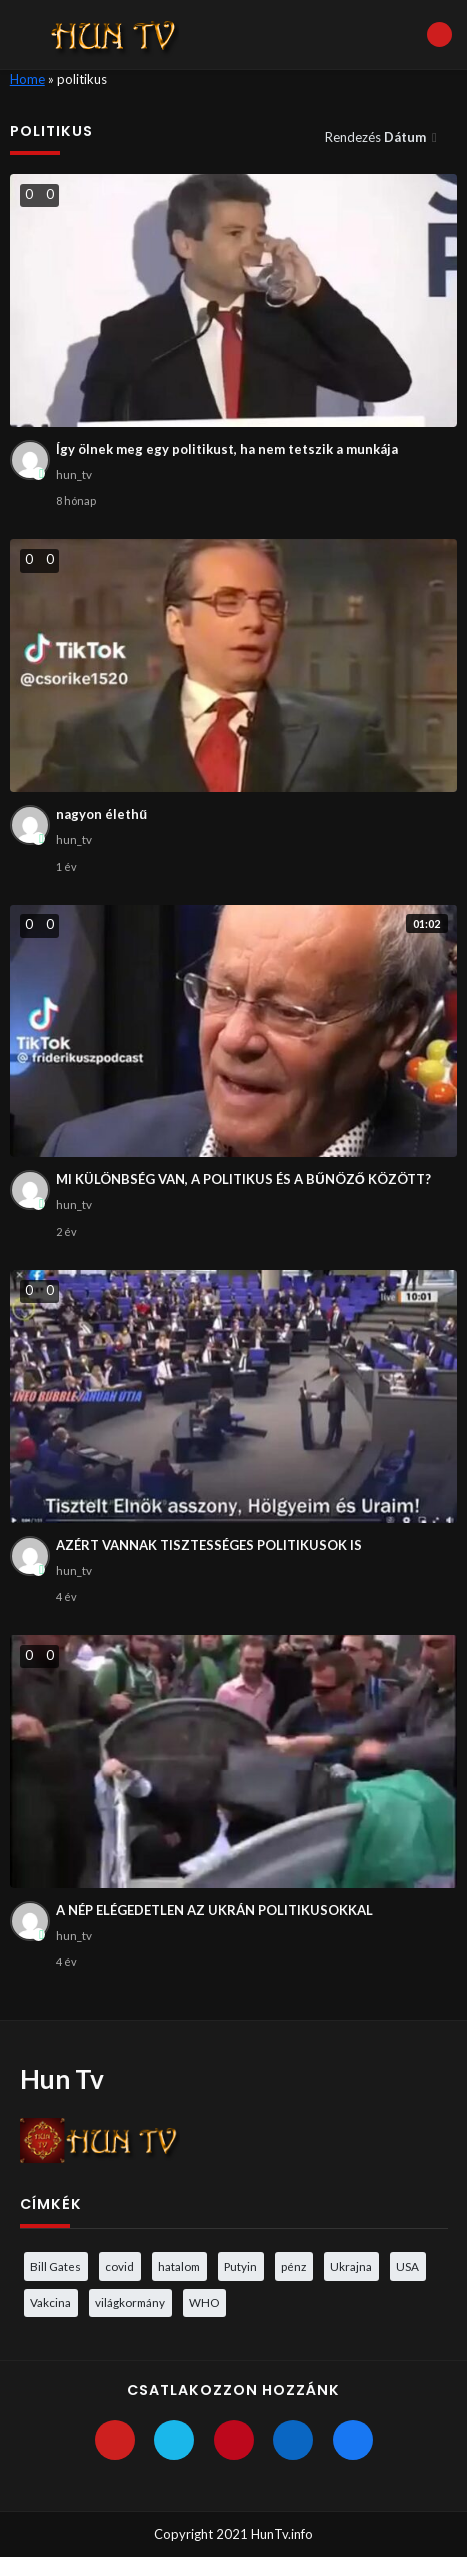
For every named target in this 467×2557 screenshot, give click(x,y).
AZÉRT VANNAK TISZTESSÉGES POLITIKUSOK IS (209, 1545)
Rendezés (377, 137)
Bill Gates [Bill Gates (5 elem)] (55, 2266)
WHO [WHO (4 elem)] (204, 2302)
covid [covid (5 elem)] (119, 2266)
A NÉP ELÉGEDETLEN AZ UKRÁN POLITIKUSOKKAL (214, 1910)
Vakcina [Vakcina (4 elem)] (50, 2302)
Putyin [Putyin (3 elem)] (240, 2266)
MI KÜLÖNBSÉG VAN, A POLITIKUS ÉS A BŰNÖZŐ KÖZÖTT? (243, 1179)
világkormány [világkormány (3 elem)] (130, 2302)
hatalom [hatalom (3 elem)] (179, 2266)
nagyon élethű (101, 814)
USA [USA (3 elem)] (407, 2266)
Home (27, 79)
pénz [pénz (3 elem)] (293, 2266)
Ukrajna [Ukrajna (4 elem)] (351, 2266)
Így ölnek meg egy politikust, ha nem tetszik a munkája (227, 449)
